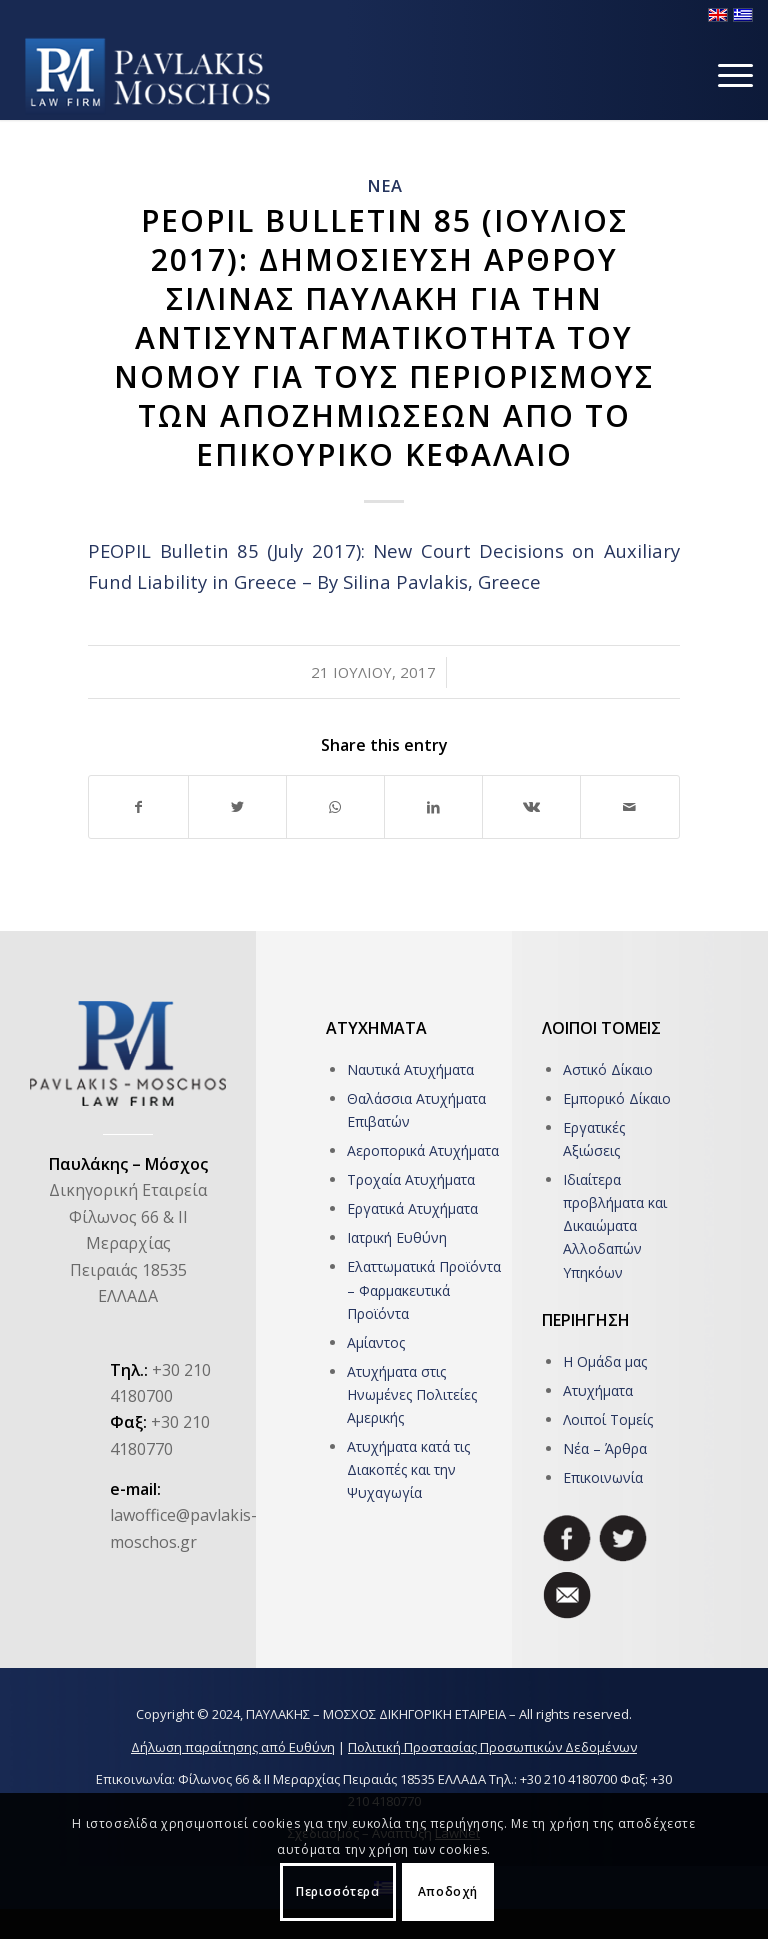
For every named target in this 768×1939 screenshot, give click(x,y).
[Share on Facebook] (138, 807)
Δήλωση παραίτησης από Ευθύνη (233, 1747)
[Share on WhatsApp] (335, 807)
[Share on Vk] (531, 807)
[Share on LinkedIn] (433, 807)
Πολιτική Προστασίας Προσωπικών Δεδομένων (492, 1747)
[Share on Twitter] (237, 807)
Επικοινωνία (603, 1477)
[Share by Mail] (629, 807)
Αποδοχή (448, 1891)
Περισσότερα (338, 1891)
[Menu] (725, 75)
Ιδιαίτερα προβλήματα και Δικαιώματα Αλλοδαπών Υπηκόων (615, 1225)
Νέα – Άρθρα (605, 1448)
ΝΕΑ (384, 185)
